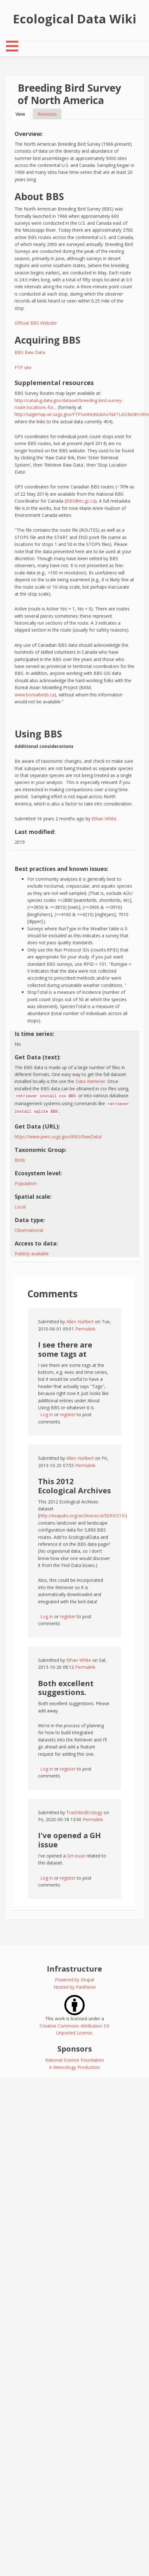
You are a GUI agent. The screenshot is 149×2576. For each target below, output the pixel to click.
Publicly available (32, 1254)
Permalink (85, 1329)
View (23, 114)
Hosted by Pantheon (75, 1987)
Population (26, 1183)
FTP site (23, 367)
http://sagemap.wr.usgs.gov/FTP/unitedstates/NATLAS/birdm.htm (82, 414)
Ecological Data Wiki (74, 19)
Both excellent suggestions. (66, 1688)
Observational (29, 1230)
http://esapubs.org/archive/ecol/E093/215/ (82, 1516)
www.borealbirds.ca (35, 695)
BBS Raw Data (30, 352)
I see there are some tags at (65, 1349)
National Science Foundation (74, 2060)
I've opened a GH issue (69, 1840)
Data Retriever (90, 1081)
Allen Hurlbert (80, 1322)
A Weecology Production (74, 2067)
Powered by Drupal (74, 1980)
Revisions (47, 114)
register (67, 1414)
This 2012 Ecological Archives (74, 1486)
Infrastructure (74, 1968)
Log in (46, 1414)
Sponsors (74, 2048)
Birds (20, 1160)
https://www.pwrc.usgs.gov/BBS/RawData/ (58, 1137)
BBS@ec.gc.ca (80, 501)
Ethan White (104, 819)
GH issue (76, 1856)
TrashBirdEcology (84, 1812)
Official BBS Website (36, 323)
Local (20, 1207)
